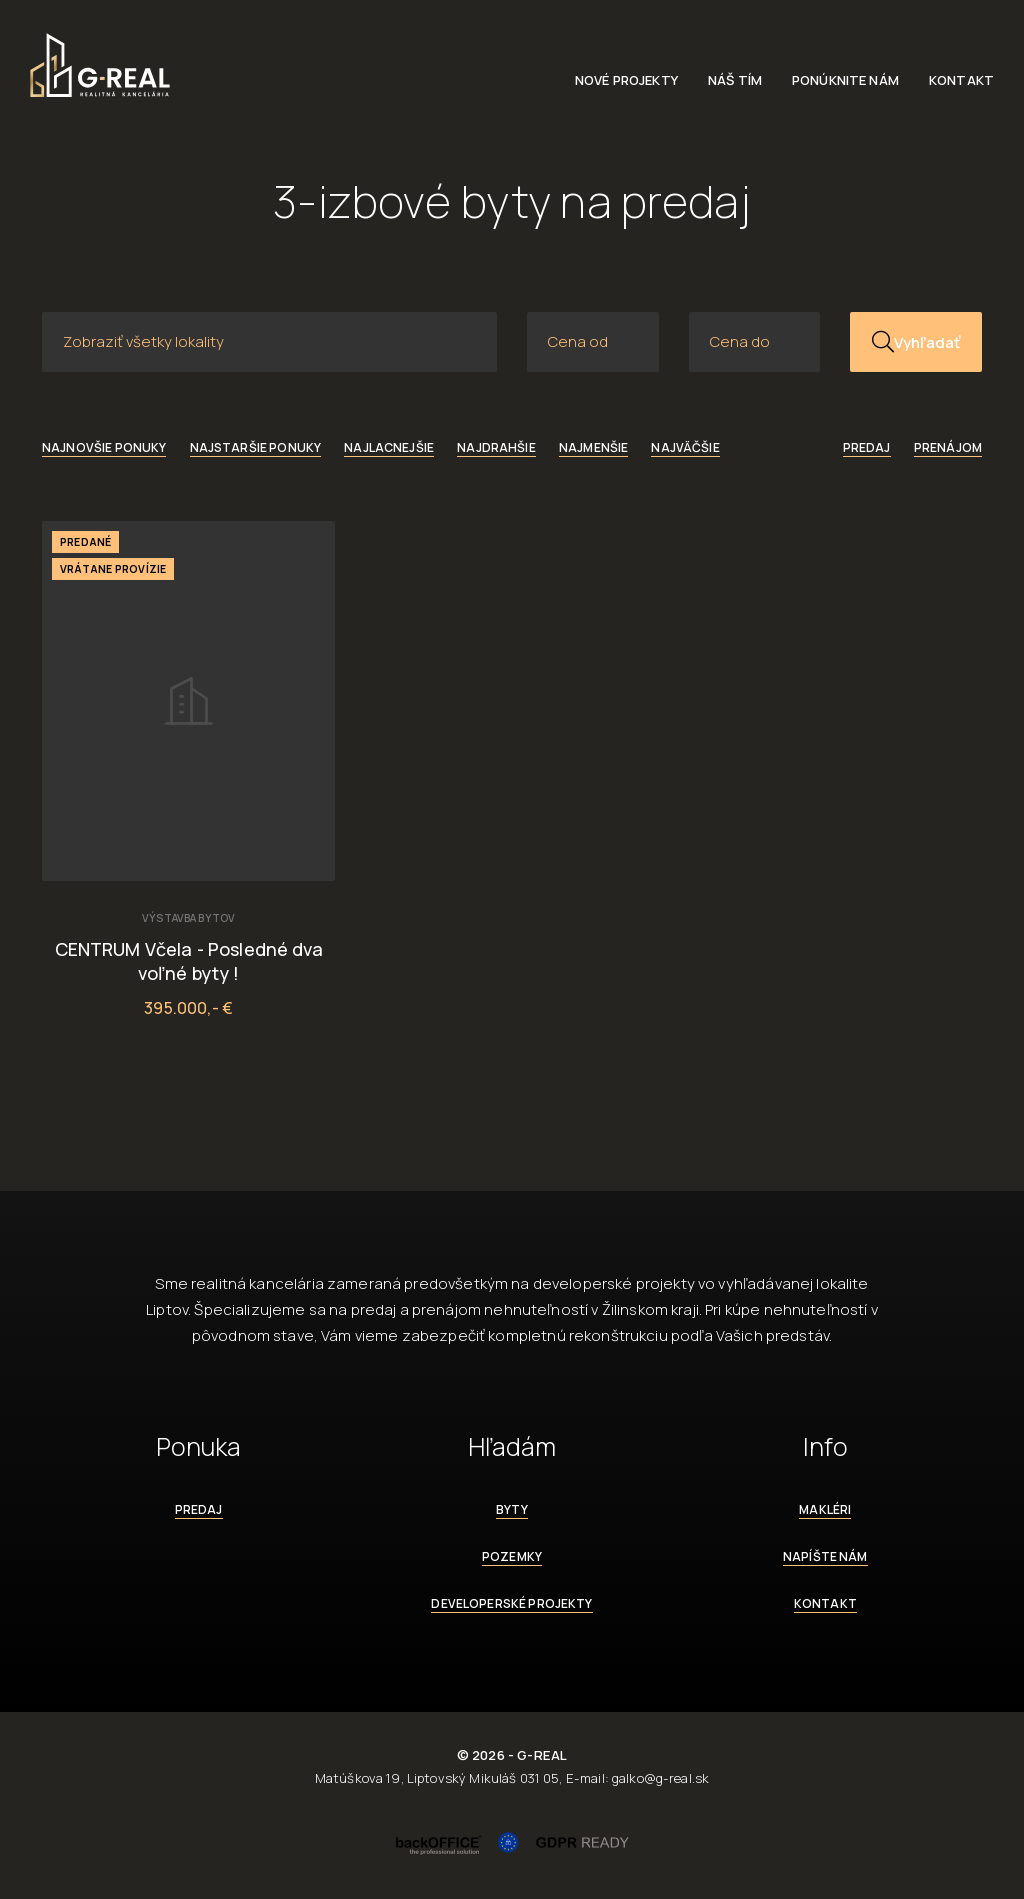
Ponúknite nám (845, 80)
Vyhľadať (916, 342)
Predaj (867, 447)
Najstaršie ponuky (256, 447)
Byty (512, 1509)
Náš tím (735, 80)
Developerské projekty (511, 1603)
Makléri (825, 1509)
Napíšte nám (825, 1556)
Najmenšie (593, 447)
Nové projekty (626, 80)
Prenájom (948, 447)
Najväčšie (685, 447)
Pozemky (512, 1556)
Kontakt (961, 80)
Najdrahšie (496, 447)
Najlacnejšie (389, 447)
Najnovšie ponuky (104, 447)
